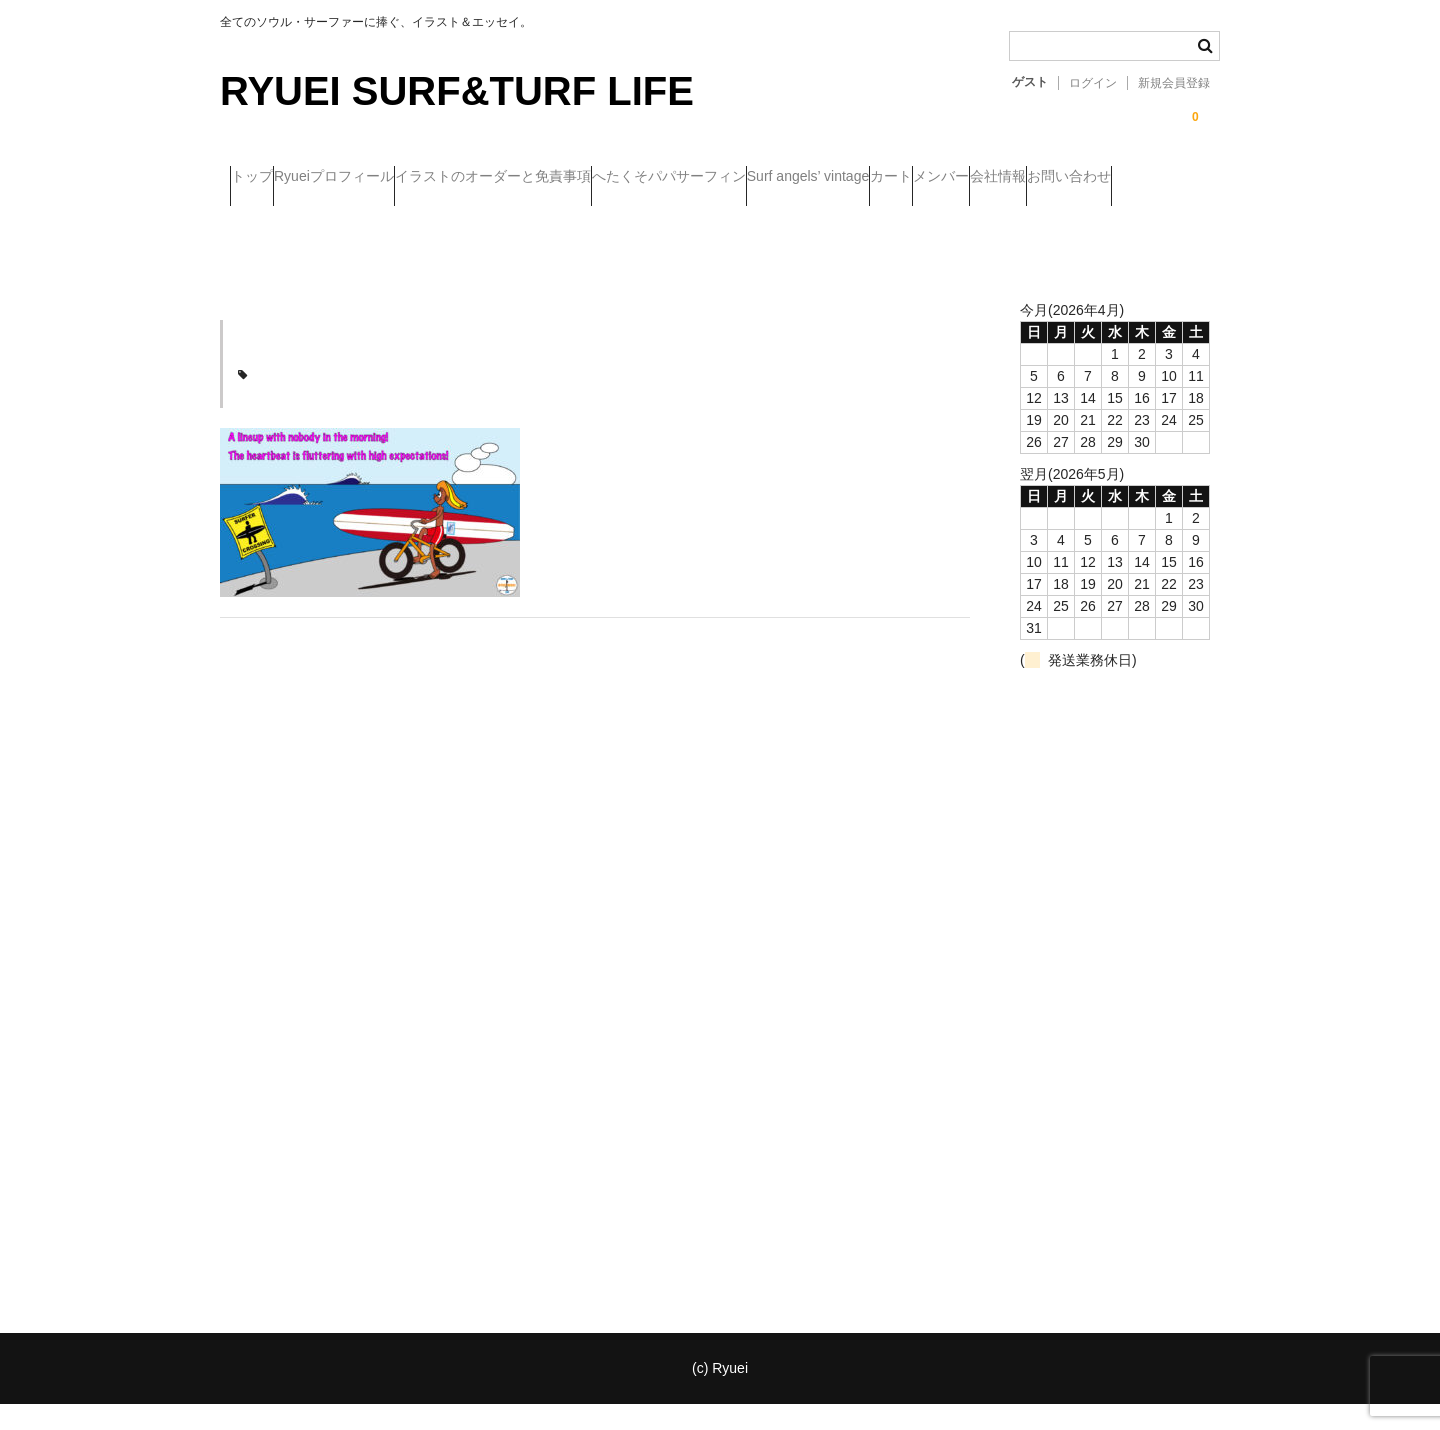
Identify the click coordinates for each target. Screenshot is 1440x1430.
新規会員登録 (1174, 83)
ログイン (1093, 83)
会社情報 (365, 220)
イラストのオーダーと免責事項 (583, 178)
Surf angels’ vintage (978, 178)
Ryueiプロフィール (384, 178)
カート (1101, 178)
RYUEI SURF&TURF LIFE (457, 91)
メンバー (268, 220)
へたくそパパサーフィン (799, 178)
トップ (262, 178)
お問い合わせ (476, 220)
